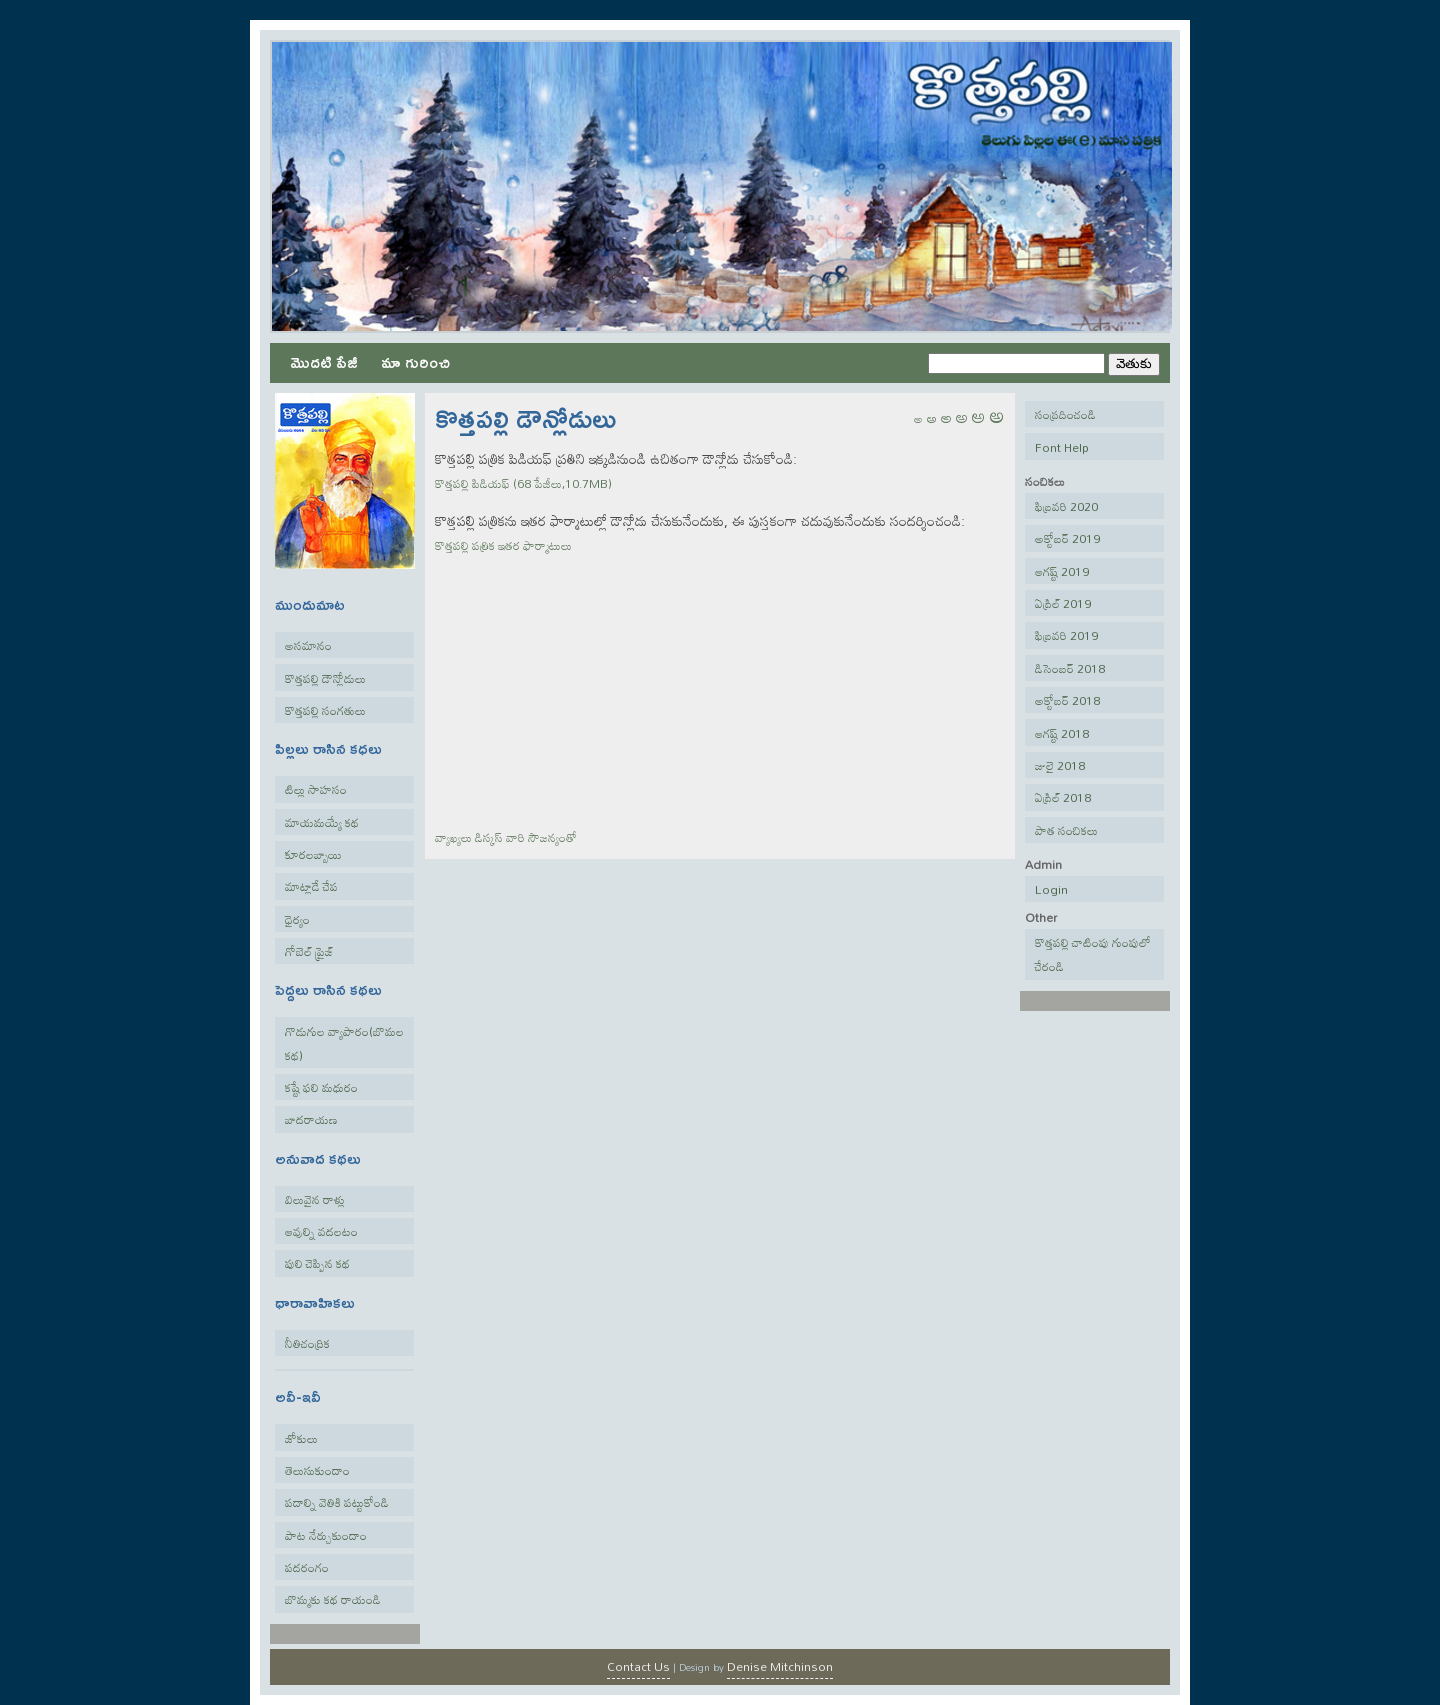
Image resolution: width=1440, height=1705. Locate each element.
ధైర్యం (297, 919)
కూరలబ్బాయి (313, 854)
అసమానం (308, 645)
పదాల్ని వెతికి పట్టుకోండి (337, 1502)
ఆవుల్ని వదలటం (321, 1231)
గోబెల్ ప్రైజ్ (309, 951)
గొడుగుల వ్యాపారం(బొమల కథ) (344, 1043)
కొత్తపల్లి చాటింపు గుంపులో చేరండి (1093, 954)
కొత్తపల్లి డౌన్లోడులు (325, 678)
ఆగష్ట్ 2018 (1062, 733)
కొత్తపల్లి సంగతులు (325, 710)
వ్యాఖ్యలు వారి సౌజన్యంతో (506, 837)
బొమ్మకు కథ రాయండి (333, 1599)
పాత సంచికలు (1066, 830)
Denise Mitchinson (780, 1666)
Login (1051, 889)
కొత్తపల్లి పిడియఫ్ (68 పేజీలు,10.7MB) (523, 483)
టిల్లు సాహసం (316, 789)
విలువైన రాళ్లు (315, 1199)
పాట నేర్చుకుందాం (326, 1535)
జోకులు (301, 1438)
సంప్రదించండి (1065, 414)
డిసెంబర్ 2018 (1070, 668)
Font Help (1062, 447)
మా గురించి (415, 361)
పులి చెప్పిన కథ (317, 1263)
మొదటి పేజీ (324, 361)
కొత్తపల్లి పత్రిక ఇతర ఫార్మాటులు (503, 545)
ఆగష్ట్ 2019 (1062, 571)
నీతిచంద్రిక (307, 1343)
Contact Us (638, 1666)
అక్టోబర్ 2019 (1067, 538)
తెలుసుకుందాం (317, 1470)
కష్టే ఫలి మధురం (321, 1087)
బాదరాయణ (311, 1119)
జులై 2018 (1060, 765)
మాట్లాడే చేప (311, 886)
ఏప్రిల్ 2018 (1063, 797)
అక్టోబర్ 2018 (1067, 700)
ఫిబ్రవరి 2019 (1066, 635)
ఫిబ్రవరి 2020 (1066, 506)
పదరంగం (307, 1567)
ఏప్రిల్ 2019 (1063, 603)
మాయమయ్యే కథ (322, 822)
